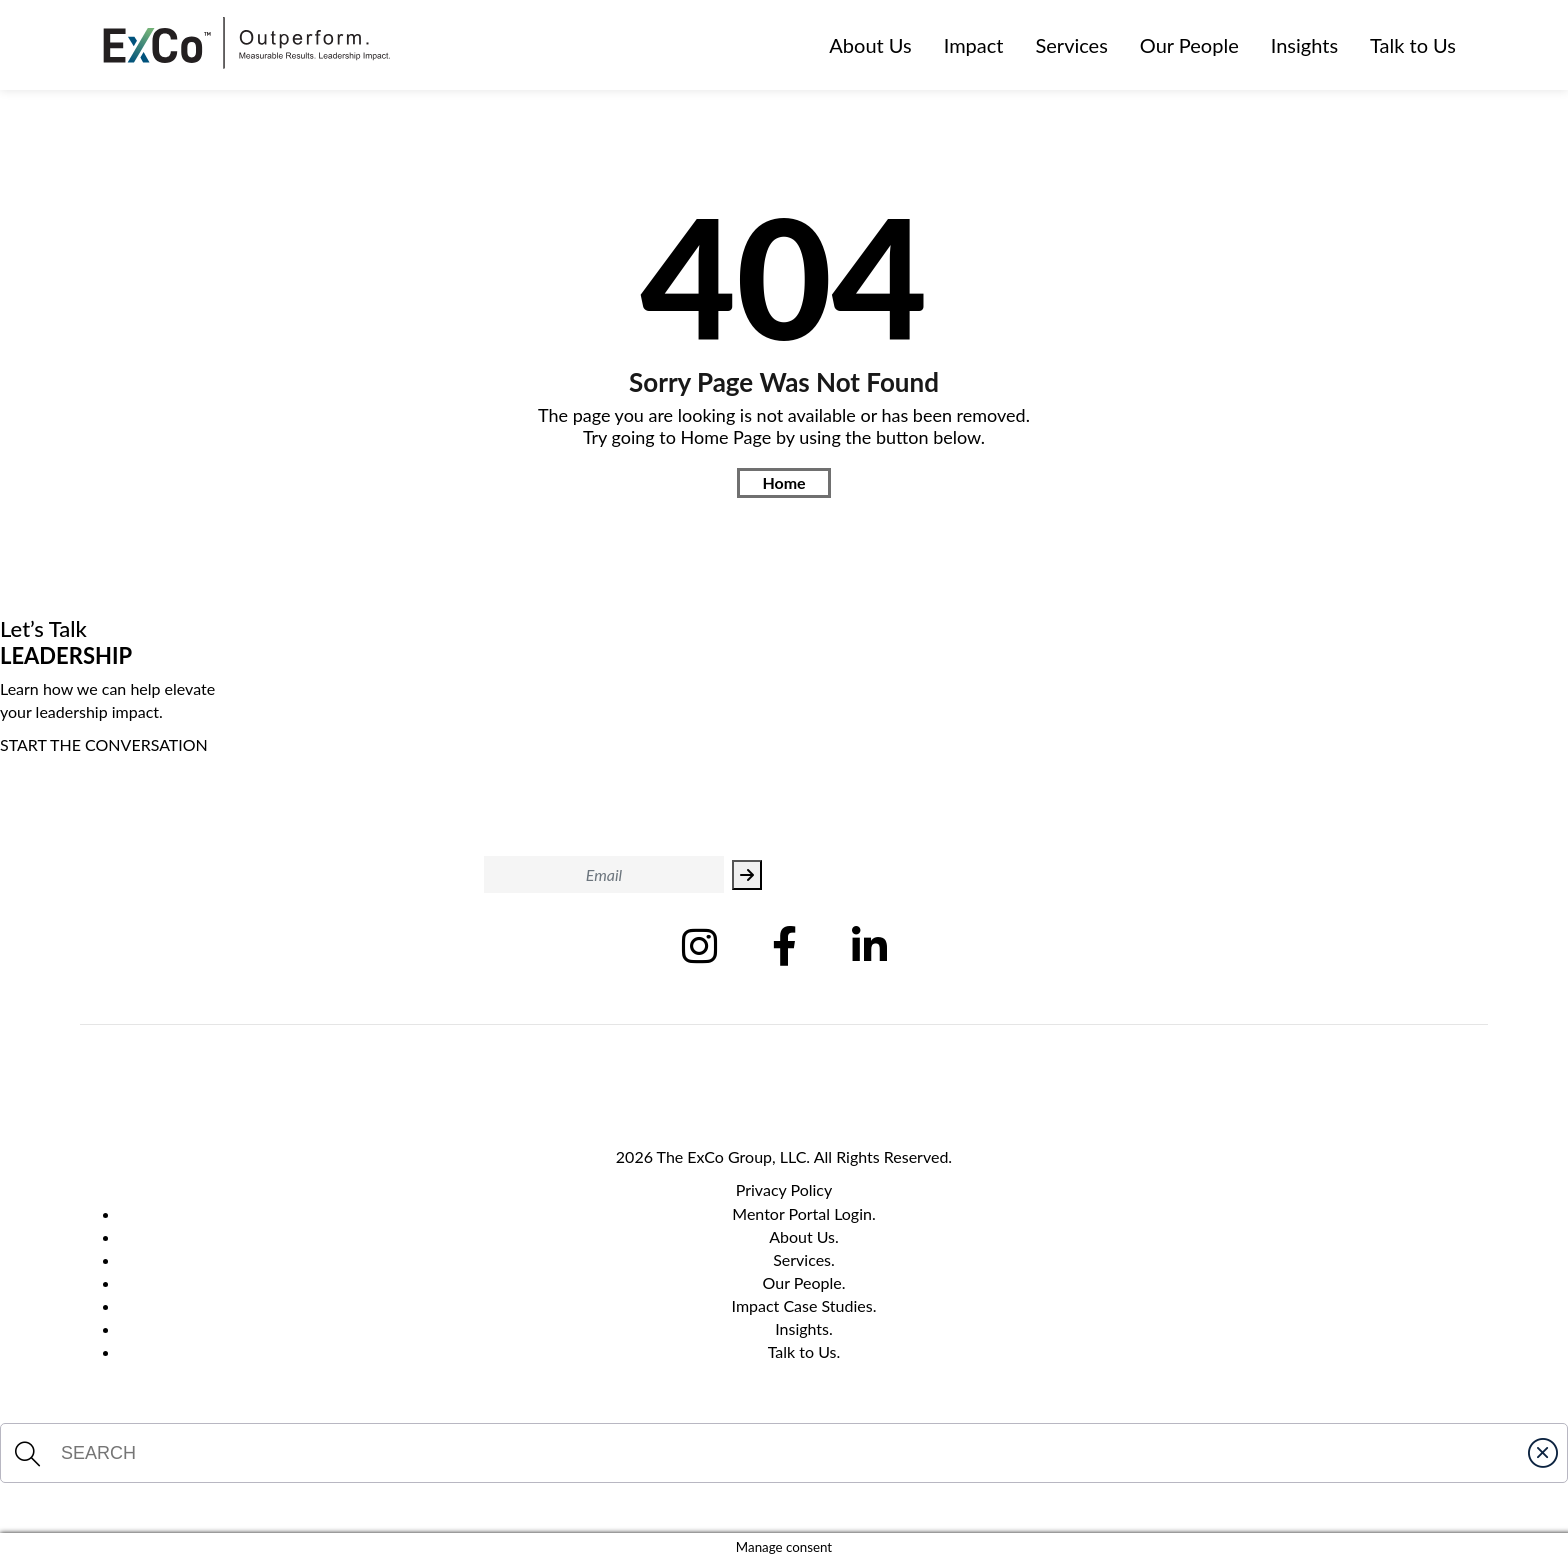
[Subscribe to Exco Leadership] (747, 875)
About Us (870, 45)
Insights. (804, 1328)
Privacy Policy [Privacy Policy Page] (784, 1189)
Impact (974, 45)
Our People (1189, 45)
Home (783, 482)
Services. (804, 1259)
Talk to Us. (804, 1351)
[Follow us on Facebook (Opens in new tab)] (784, 945)
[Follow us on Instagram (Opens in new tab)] (699, 945)
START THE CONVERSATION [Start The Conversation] (104, 744)
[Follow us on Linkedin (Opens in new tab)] (869, 945)
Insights (1304, 45)
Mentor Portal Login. (803, 1213)
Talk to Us (1413, 45)
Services (1072, 45)
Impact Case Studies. (804, 1305)
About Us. (804, 1236)
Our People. (804, 1282)
